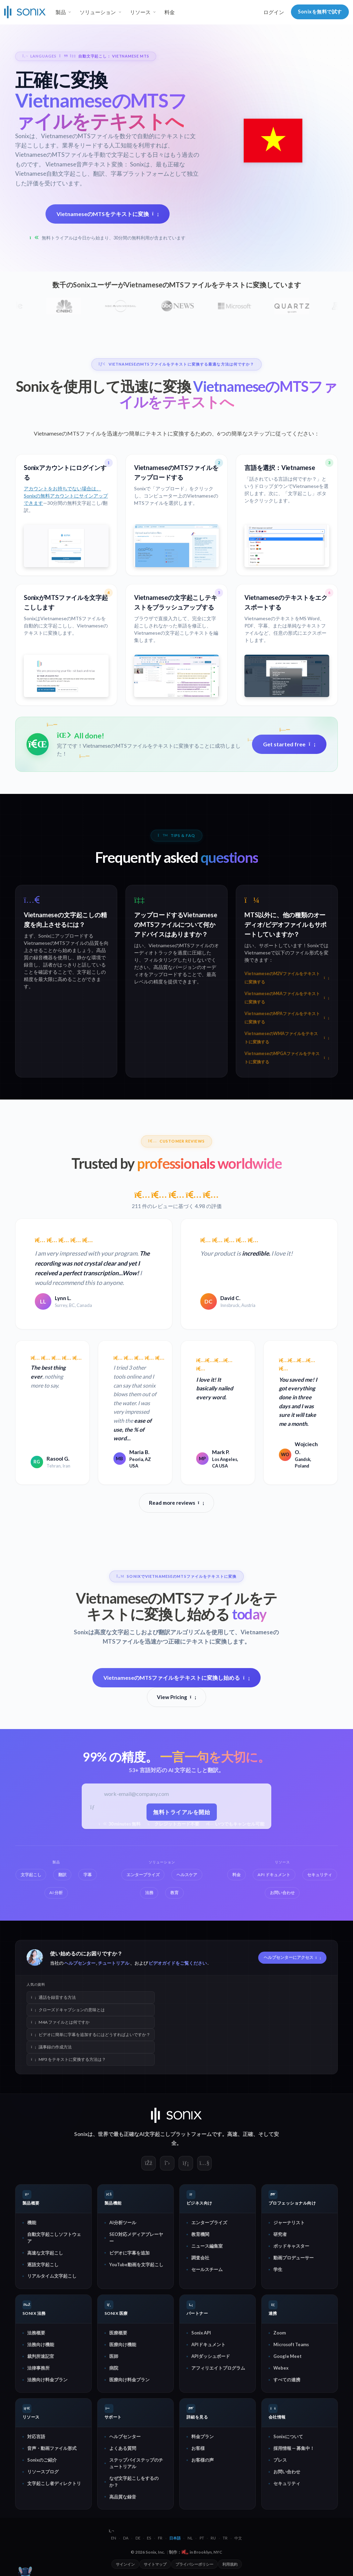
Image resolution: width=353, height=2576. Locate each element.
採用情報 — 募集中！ (293, 2448)
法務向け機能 (40, 2344)
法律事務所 (38, 2368)
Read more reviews (176, 1503)
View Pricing (176, 1697)
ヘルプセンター (79, 1963)
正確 (248, 2134)
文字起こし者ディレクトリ (54, 2483)
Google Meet (287, 2356)
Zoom (279, 2332)
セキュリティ (286, 2483)
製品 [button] (61, 12)
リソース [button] (140, 12)
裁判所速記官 (40, 2356)
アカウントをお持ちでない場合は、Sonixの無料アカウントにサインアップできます (66, 495)
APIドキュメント (208, 2344)
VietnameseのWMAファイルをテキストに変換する (286, 1037)
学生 (277, 2269)
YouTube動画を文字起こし (136, 2264)
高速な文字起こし (45, 2252)
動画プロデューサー (293, 2257)
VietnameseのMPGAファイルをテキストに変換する (286, 1057)
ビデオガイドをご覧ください (178, 1963)
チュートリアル (113, 1963)
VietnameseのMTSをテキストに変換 (108, 213)
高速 (232, 2134)
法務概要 (36, 2332)
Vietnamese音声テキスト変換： (87, 164)
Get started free (289, 743)
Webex (281, 2368)
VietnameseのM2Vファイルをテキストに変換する (286, 977)
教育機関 (200, 2234)
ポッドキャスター (291, 2246)
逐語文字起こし (43, 2264)
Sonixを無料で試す (320, 11)
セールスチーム (207, 2269)
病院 (113, 2368)
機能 (31, 2222)
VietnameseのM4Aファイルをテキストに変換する (286, 997)
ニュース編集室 (207, 2246)
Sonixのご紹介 (42, 2460)
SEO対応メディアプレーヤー (136, 2237)
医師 (113, 2356)
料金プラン (202, 2436)
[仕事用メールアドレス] (182, 1794)
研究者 (280, 2234)
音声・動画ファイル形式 (52, 2448)
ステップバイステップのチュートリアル (136, 2463)
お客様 (198, 2448)
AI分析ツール (122, 2222)
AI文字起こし (154, 2134)
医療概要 (118, 2332)
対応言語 (36, 2436)
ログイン (273, 12)
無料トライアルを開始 (182, 1811)
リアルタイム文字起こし (52, 2276)
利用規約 (230, 2564)
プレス (280, 2460)
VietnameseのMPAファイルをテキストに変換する (286, 1017)
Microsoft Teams (291, 2344)
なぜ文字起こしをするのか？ (134, 2481)
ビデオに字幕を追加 (129, 2252)
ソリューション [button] (98, 12)
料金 (169, 12)
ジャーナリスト (289, 2222)
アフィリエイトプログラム (218, 2368)
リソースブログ (43, 2471)
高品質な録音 (122, 2496)
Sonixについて (288, 2436)
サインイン (125, 2564)
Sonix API (201, 2332)
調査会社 (200, 2257)
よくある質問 (122, 2448)
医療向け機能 (122, 2344)
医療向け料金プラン (129, 2379)
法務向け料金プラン (47, 2379)
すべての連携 (286, 2379)
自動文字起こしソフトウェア (54, 2237)
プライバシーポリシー (194, 2564)
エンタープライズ (209, 2222)
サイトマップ (155, 2564)
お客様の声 (202, 2460)
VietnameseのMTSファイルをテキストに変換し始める (176, 1677)
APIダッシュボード (210, 2356)
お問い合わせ (286, 2471)
